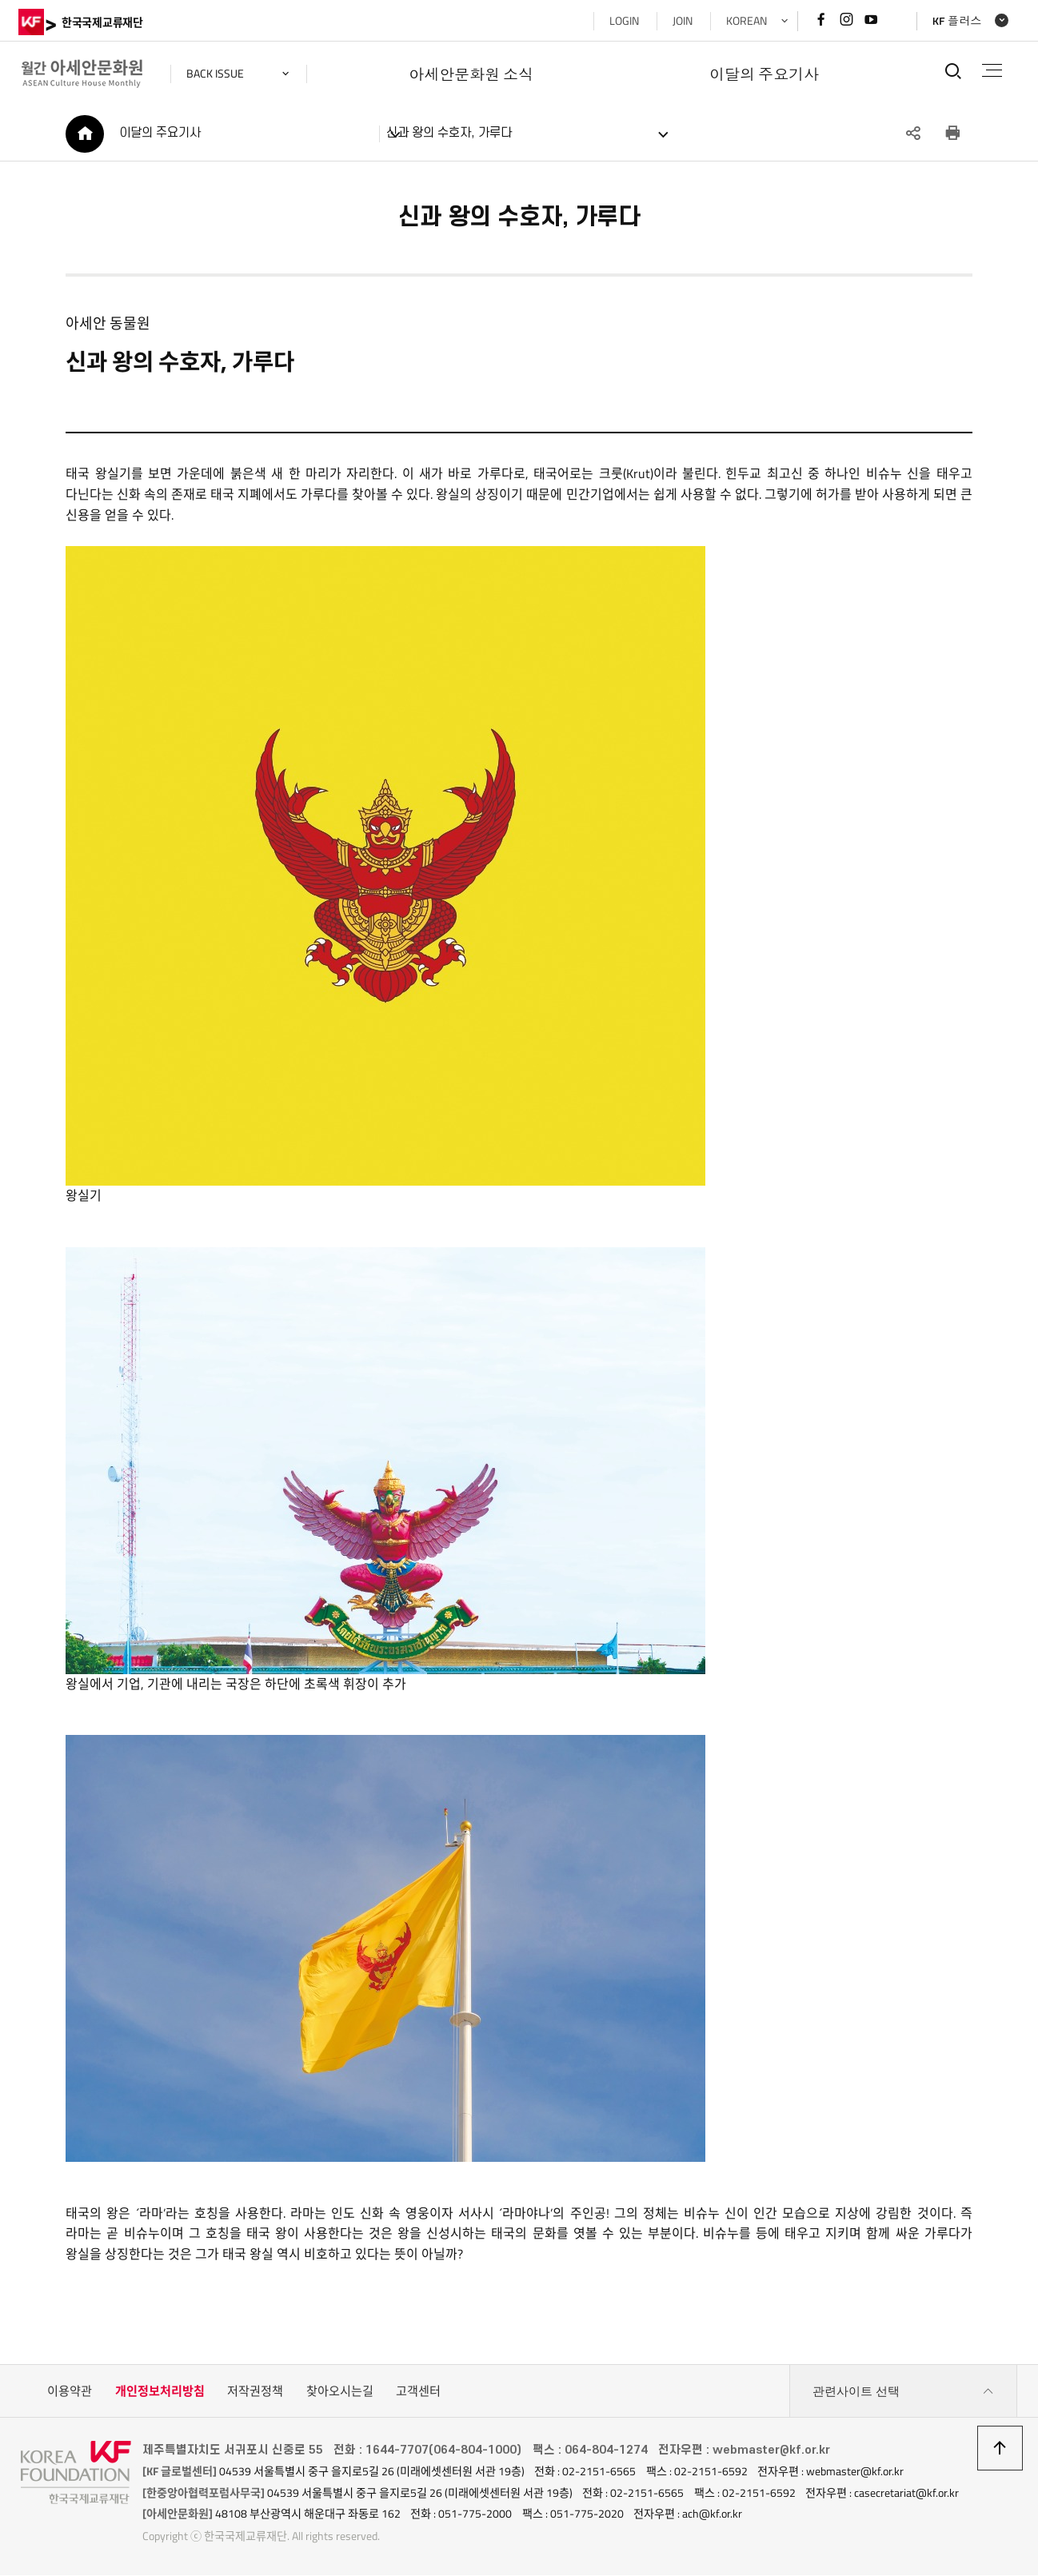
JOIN (680, 21)
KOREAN (744, 21)
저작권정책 (255, 2393)
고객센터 (418, 2393)
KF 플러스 (955, 21)
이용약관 (69, 2393)
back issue (217, 73)
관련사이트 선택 (903, 2394)
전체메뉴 (990, 70)
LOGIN (622, 21)
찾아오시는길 (339, 2393)
